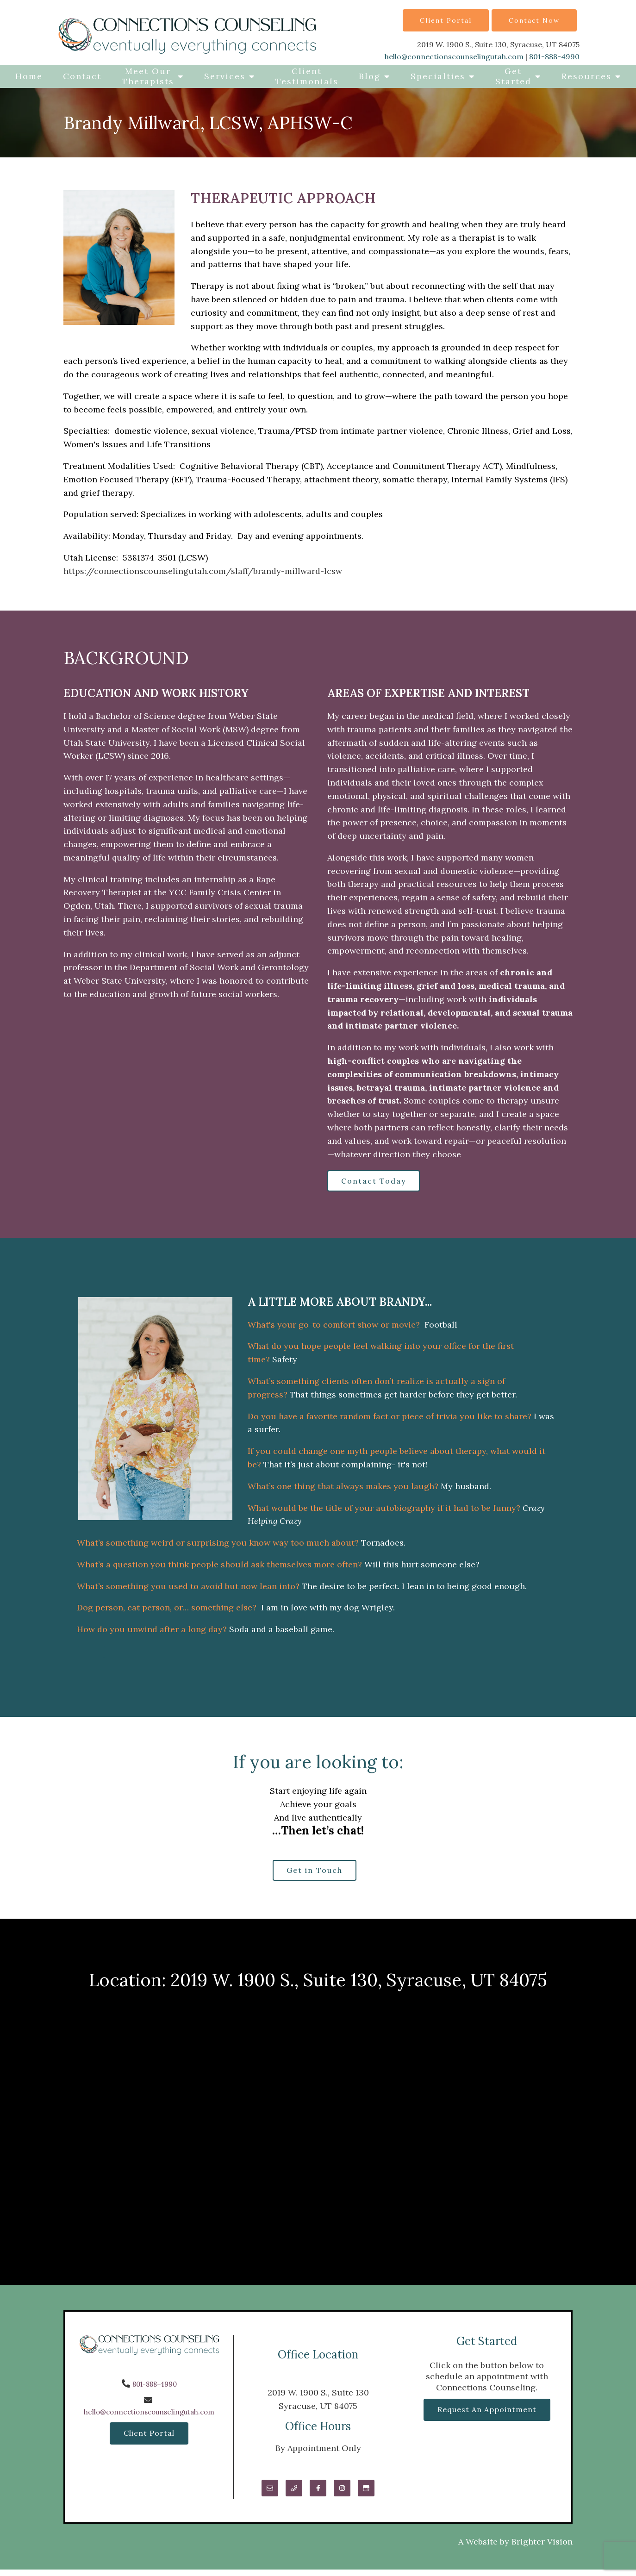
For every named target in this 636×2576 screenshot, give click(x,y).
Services (224, 76)
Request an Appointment (486, 2417)
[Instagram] (342, 2494)
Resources (586, 76)
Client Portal (446, 20)
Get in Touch (315, 1875)
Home (29, 76)
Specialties (438, 76)
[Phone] (294, 2494)
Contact (82, 76)
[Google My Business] (366, 2494)
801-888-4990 (554, 56)
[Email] (270, 2494)
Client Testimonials (306, 76)
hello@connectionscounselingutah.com (454, 56)
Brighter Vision (542, 2548)
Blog (369, 76)
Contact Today (376, 1181)
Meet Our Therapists (148, 76)
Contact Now (534, 20)
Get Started (513, 76)
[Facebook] (318, 2494)
